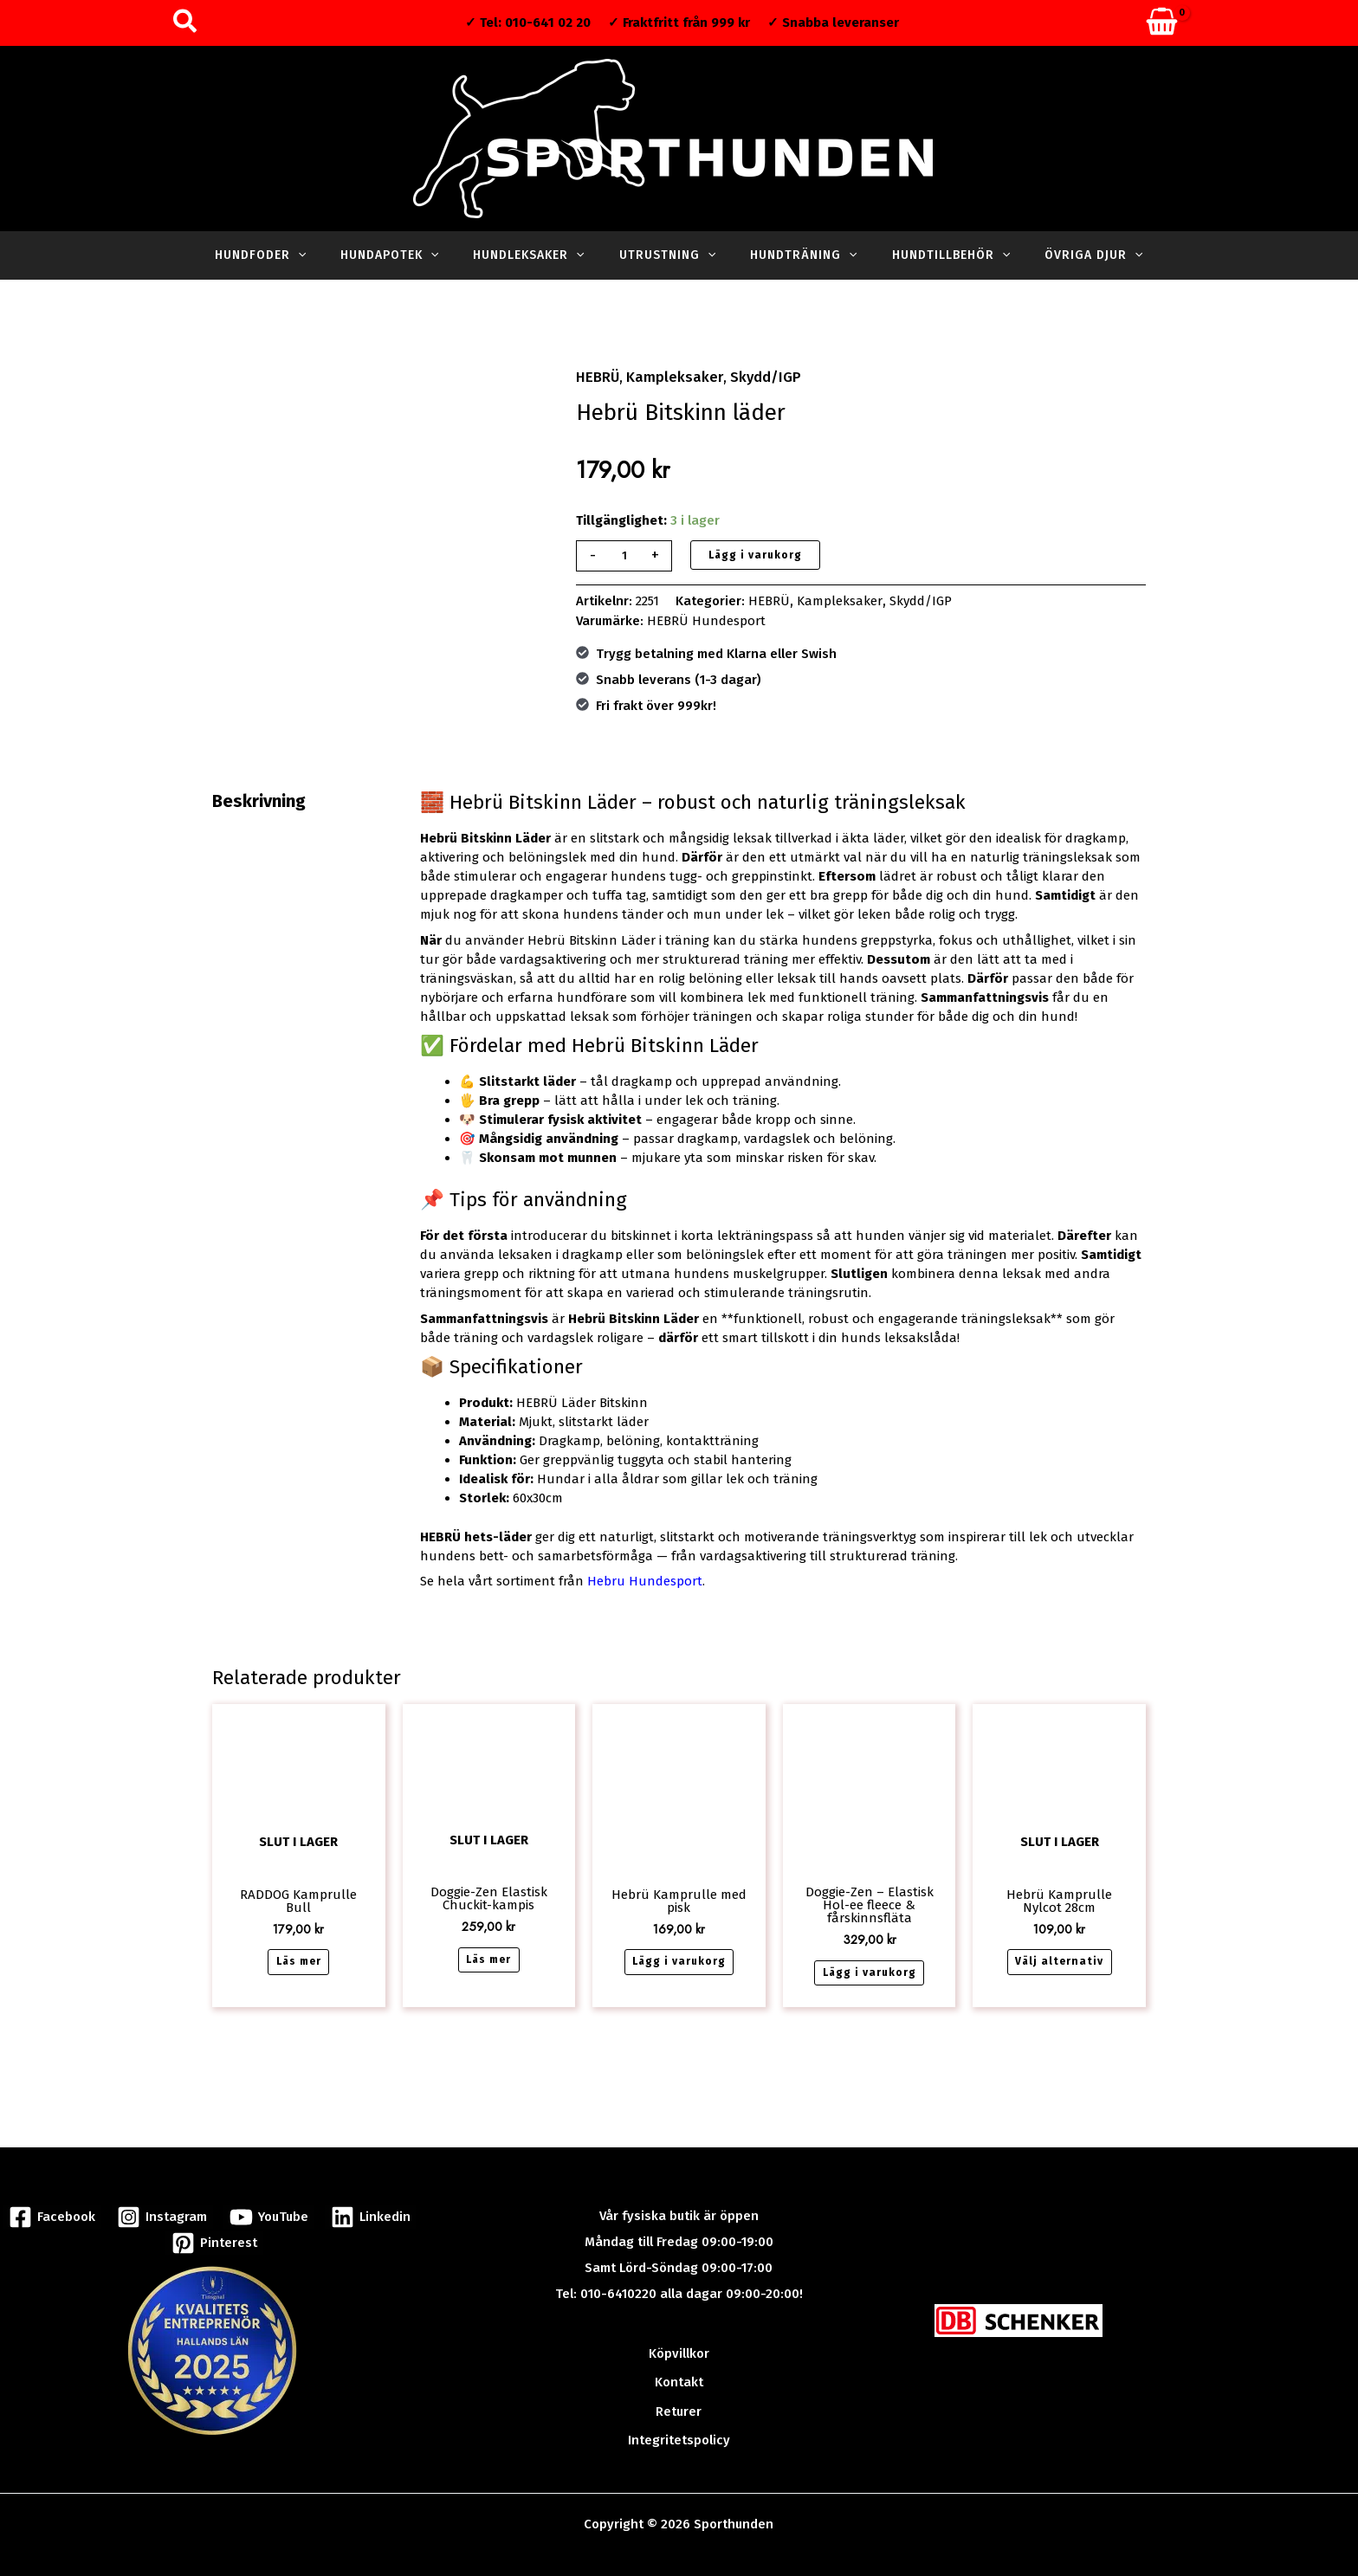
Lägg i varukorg (755, 553)
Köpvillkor (679, 2341)
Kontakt (679, 2367)
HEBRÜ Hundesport (706, 618)
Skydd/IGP (747, 376)
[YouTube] (268, 2201)
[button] (185, 23)
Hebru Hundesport (644, 1579)
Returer (679, 2393)
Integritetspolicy (679, 2419)
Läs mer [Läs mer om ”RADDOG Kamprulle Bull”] (298, 1955)
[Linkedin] (368, 2201)
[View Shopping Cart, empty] (1162, 23)
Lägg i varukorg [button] (679, 1956)
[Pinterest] (214, 2227)
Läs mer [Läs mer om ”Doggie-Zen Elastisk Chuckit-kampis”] (488, 1953)
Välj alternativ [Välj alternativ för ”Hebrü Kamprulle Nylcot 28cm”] (1059, 1956)
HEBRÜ (596, 376)
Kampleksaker (665, 376)
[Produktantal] (623, 554)
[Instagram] (163, 2201)
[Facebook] (53, 2201)
